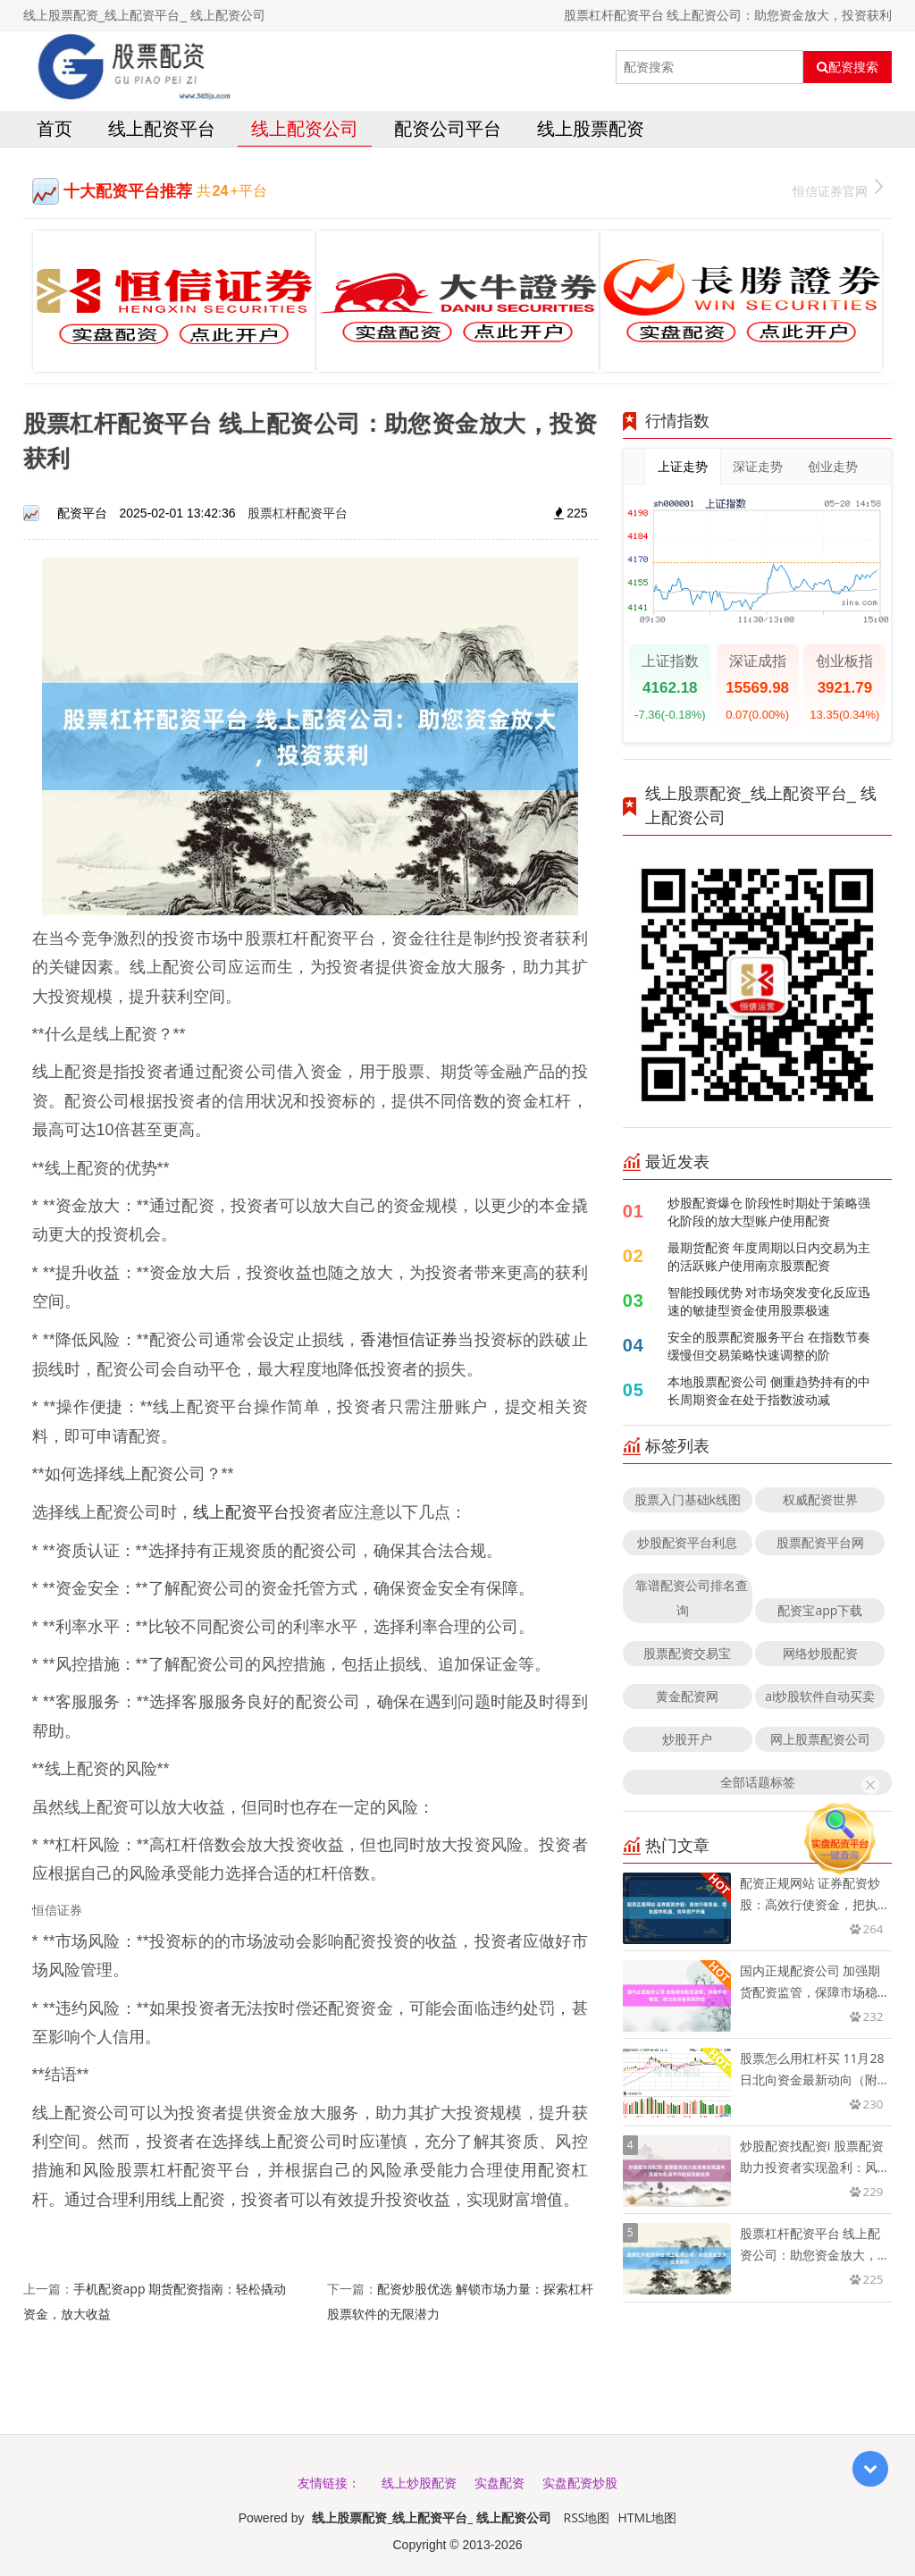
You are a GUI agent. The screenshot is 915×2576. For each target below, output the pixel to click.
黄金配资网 (687, 1696)
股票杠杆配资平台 (298, 512)
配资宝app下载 (819, 1610)
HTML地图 (646, 2517)
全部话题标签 (757, 1781)
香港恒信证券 (409, 1339)
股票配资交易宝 (687, 1653)
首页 (54, 128)
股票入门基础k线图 (687, 1499)
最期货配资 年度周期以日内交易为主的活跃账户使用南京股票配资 (769, 1256)
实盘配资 (499, 2482)
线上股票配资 (590, 128)
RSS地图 (587, 2517)
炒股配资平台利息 (687, 1542)
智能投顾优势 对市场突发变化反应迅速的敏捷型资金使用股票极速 (769, 1301)
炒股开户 (687, 1738)
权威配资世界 (820, 1499)
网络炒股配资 (820, 1653)
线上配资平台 (161, 128)
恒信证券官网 (838, 189)
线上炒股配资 (419, 2482)
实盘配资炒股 (579, 2482)
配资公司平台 (447, 128)
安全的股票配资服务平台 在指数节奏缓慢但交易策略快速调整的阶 (769, 1345)
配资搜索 (847, 67)
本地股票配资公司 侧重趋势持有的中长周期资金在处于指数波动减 (769, 1390)
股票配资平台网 (820, 1542)
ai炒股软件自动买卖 (820, 1696)
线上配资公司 (304, 128)
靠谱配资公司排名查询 (691, 1598)
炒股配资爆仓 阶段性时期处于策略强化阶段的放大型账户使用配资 (769, 1211)
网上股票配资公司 (820, 1738)
